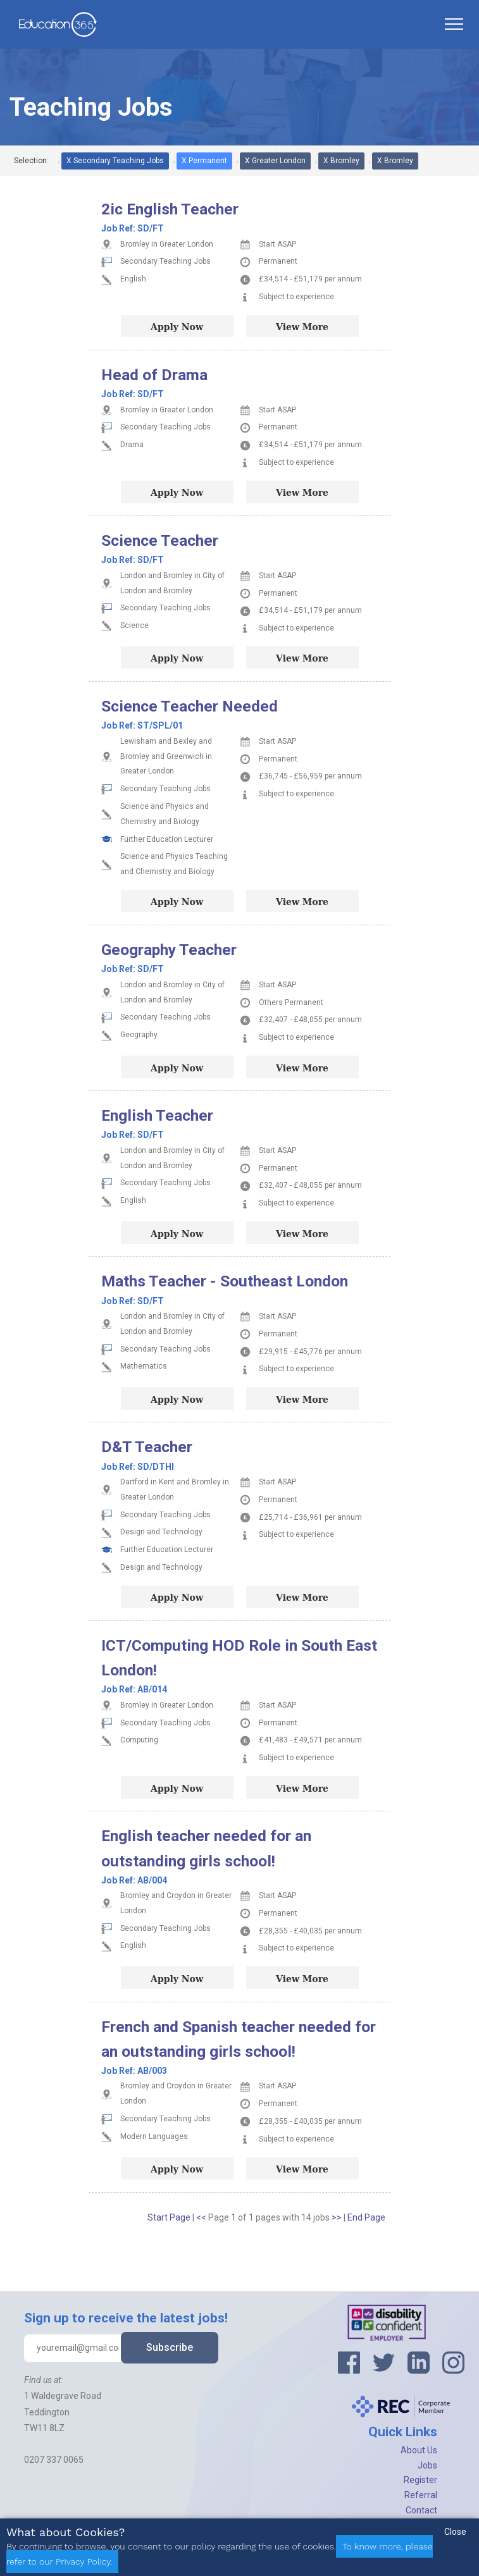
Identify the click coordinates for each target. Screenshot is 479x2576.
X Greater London (275, 160)
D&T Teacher (146, 1447)
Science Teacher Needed (189, 706)
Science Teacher (159, 540)
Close (455, 2532)
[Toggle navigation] (454, 24)
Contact (421, 2510)
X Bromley (341, 160)
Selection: (31, 160)
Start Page (168, 2217)
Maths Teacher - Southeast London (224, 1281)
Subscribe (169, 2347)
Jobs (427, 2465)
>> (338, 2217)
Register (420, 2480)
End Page (366, 2217)
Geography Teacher (169, 949)
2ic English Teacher (170, 209)
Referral (420, 2495)
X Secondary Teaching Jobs (115, 160)
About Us (419, 2450)
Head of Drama (154, 375)
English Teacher (157, 1115)
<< (202, 2217)
